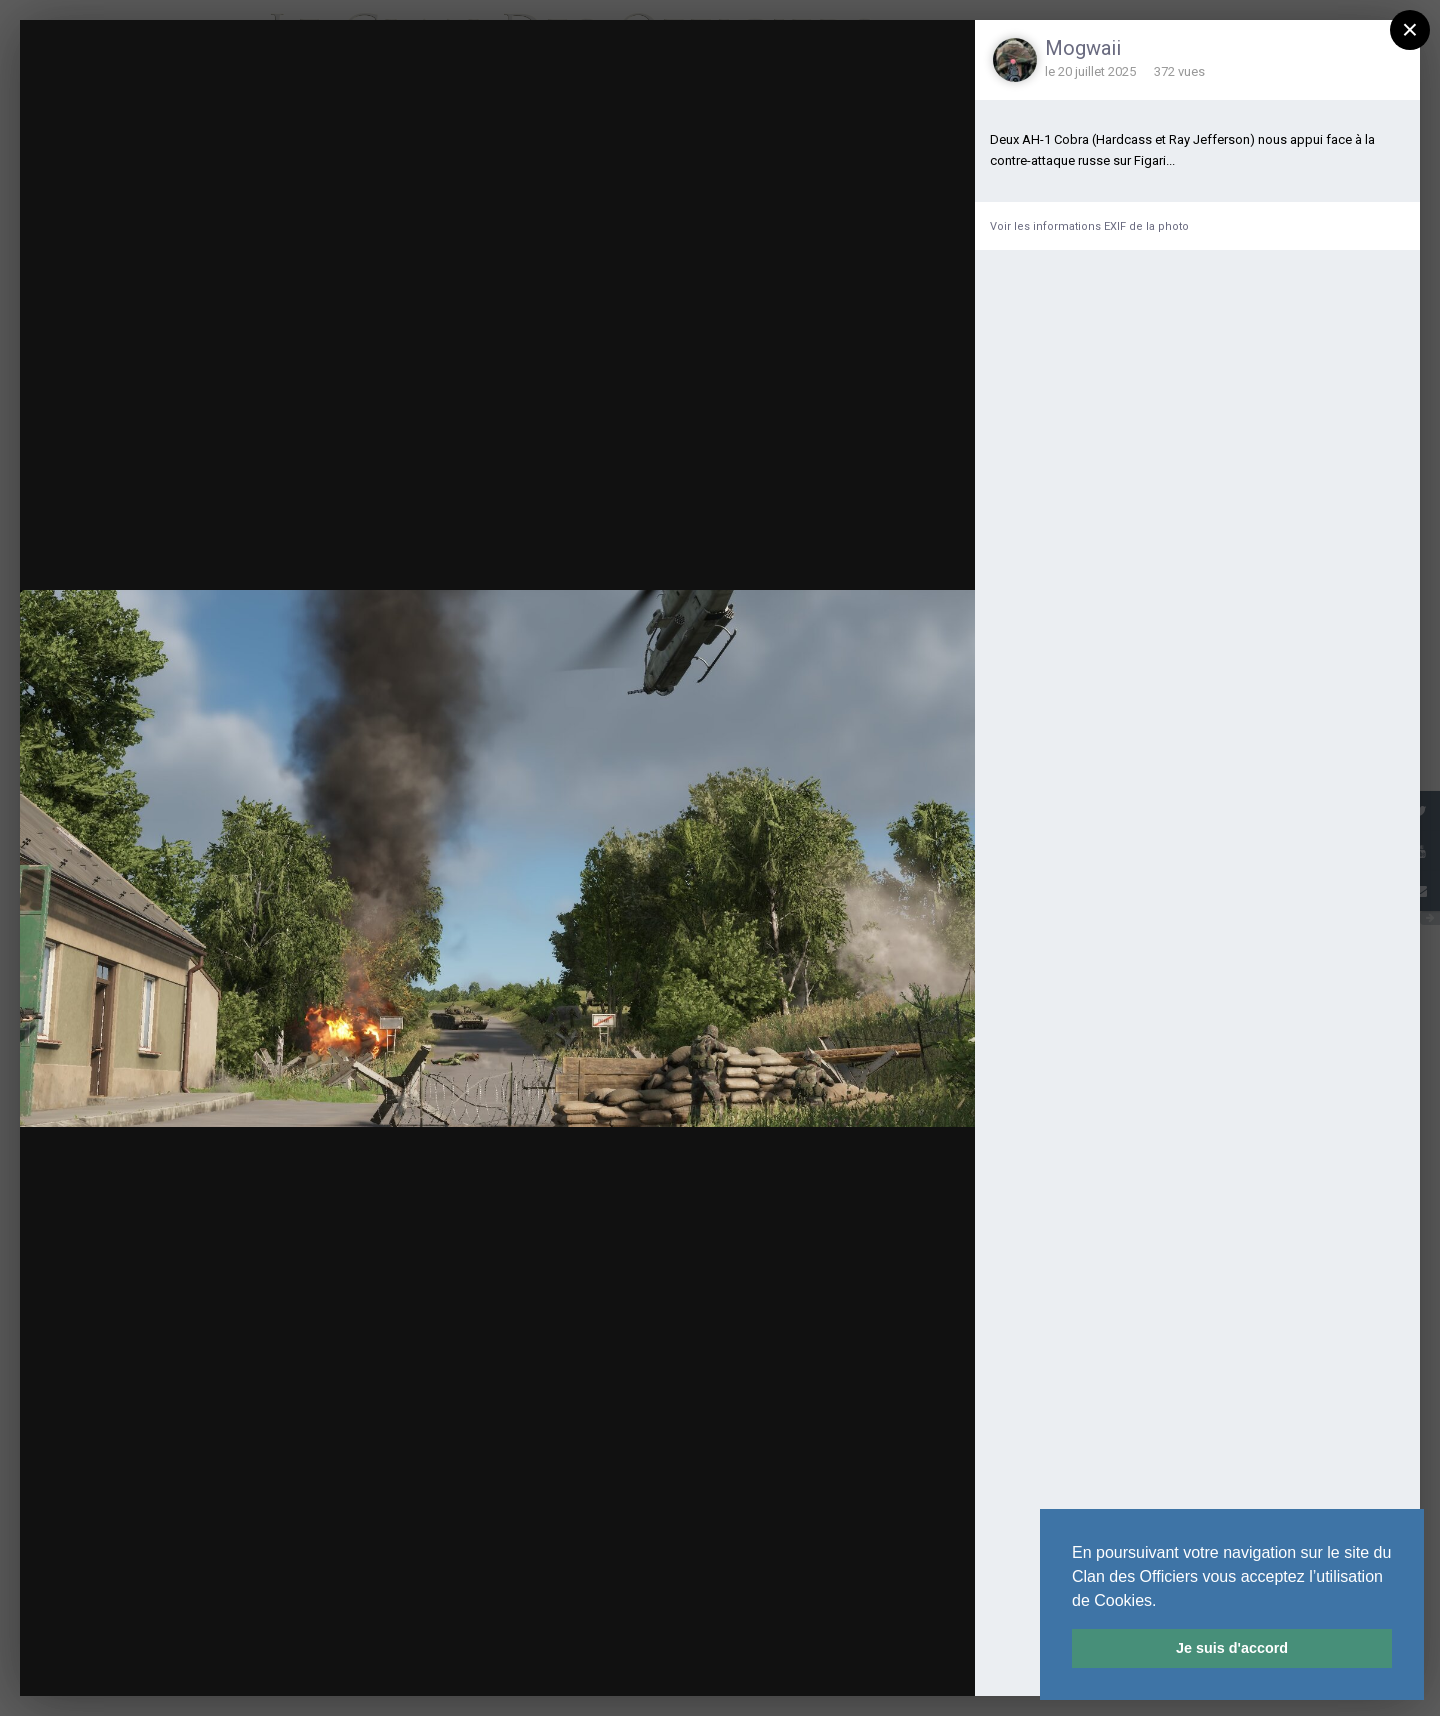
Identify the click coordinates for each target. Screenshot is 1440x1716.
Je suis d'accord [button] (1232, 1648)
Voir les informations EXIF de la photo (1089, 226)
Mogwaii (1083, 48)
